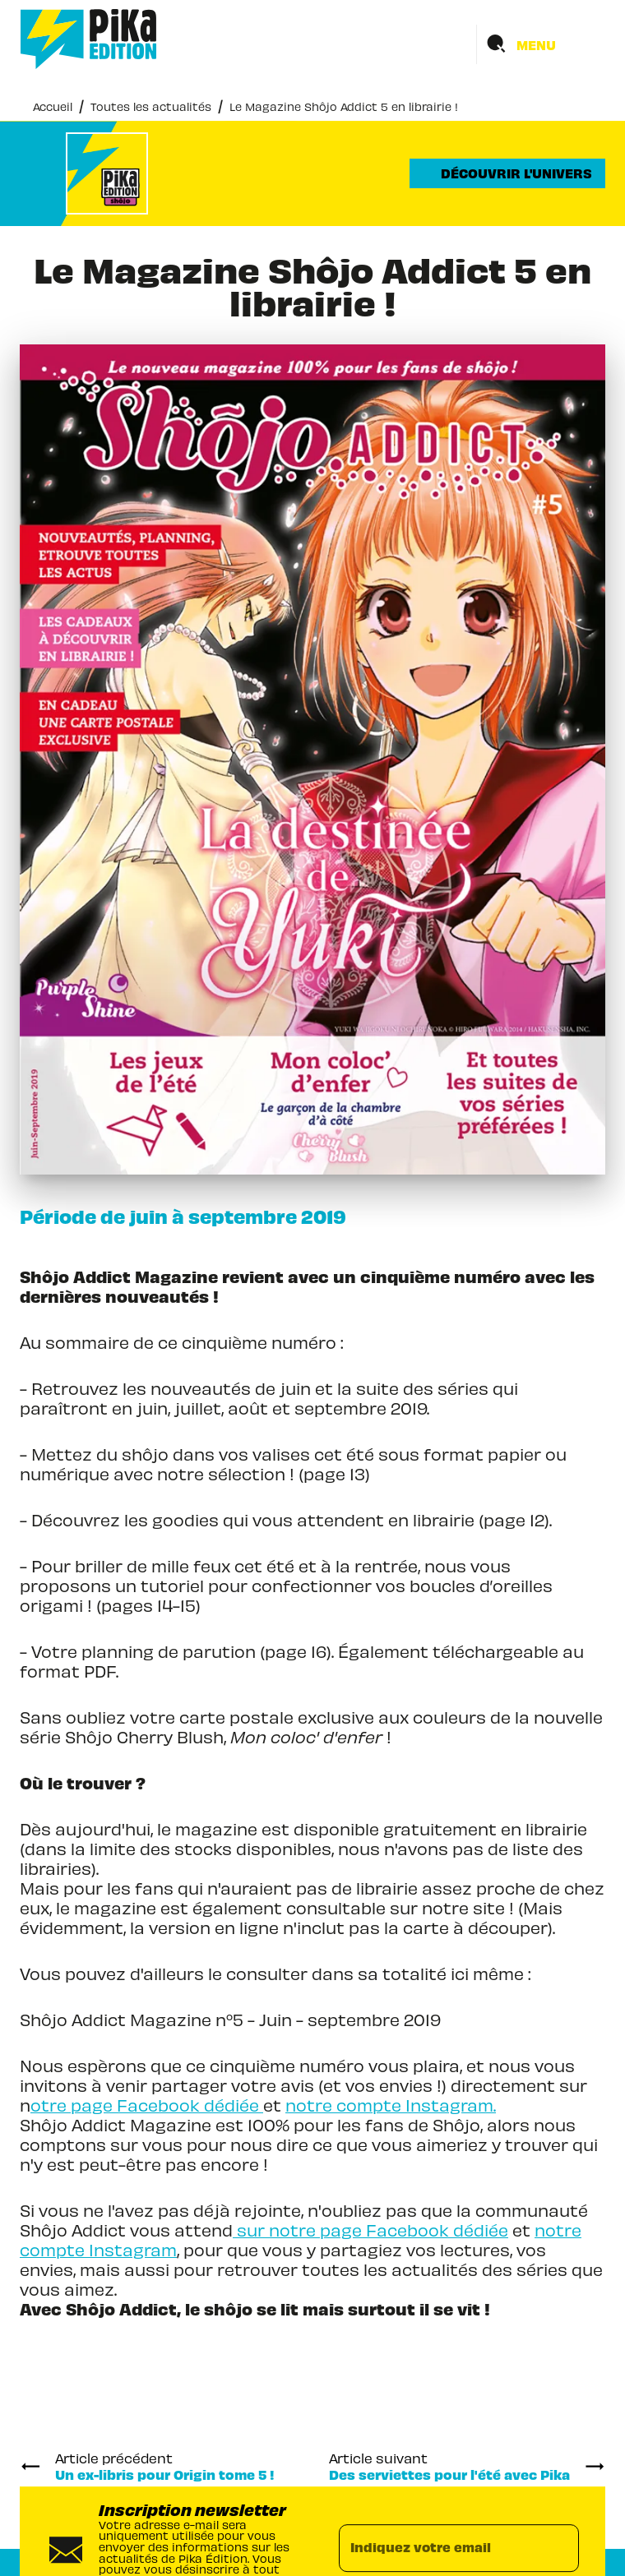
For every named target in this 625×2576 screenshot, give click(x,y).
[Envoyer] (559, 2549)
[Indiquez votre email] (438, 2549)
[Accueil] (89, 39)
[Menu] (541, 44)
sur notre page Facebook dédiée (370, 2230)
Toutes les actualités (150, 106)
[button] (507, 173)
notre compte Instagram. (390, 2105)
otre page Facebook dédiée (146, 2105)
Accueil (52, 106)
